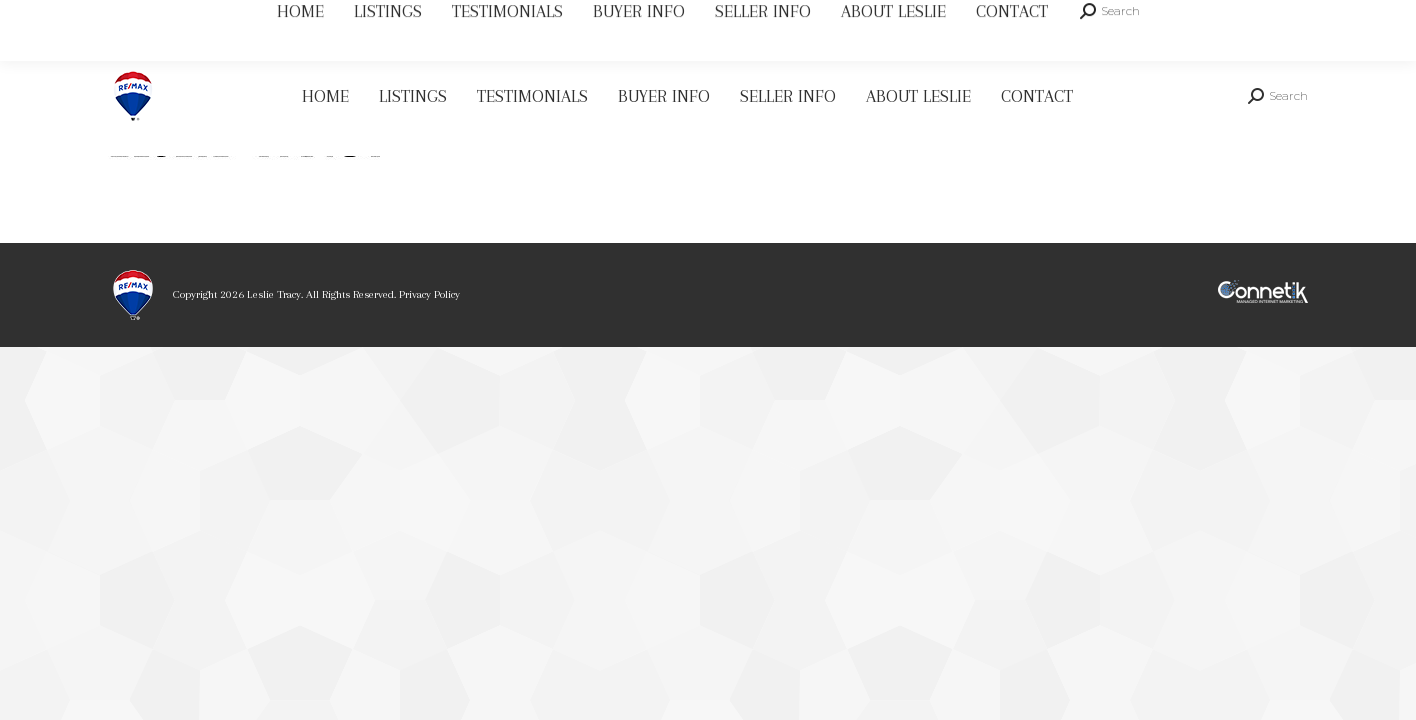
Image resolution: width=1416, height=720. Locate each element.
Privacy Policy (429, 294)
